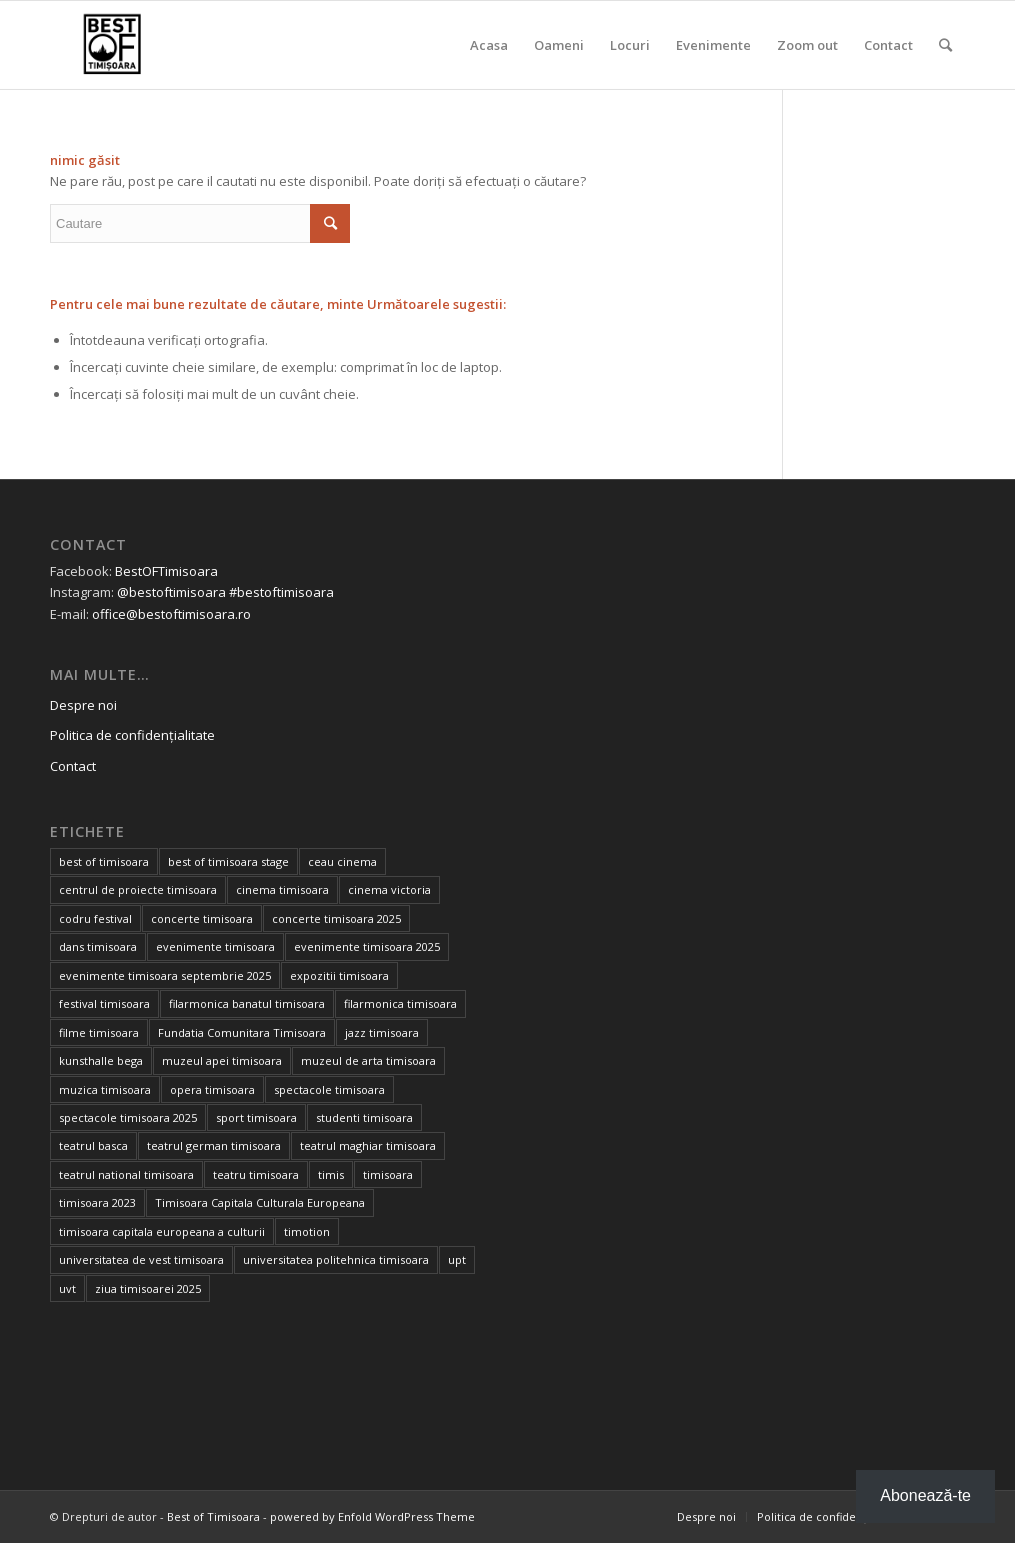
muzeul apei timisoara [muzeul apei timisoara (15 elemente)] (222, 1060)
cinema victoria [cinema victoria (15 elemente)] (389, 889)
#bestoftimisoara (281, 592)
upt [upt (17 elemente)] (457, 1259)
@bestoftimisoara (171, 592)
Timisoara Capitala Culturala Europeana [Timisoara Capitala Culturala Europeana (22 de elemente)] (260, 1202)
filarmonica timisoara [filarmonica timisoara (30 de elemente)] (400, 1003)
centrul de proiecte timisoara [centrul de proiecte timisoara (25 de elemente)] (138, 889)
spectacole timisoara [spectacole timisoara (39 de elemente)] (329, 1089)
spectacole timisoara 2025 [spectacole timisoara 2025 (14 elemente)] (128, 1117)
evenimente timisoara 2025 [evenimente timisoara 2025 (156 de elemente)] (367, 946)
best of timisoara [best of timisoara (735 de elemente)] (104, 861)
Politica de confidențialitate (132, 735)
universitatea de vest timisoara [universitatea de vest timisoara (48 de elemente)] (141, 1259)
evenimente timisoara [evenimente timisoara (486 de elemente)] (215, 946)
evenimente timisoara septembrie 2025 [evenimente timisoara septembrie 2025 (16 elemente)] (165, 975)
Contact (73, 766)
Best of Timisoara (213, 1516)
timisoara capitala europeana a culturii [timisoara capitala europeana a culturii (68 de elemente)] (162, 1231)
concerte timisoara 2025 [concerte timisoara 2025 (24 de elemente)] (336, 918)
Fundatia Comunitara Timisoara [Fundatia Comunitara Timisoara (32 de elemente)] (242, 1032)
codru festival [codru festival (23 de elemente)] (95, 918)
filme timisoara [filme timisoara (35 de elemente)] (99, 1032)
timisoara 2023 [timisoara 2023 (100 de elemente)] (97, 1202)
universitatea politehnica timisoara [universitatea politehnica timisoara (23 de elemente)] (336, 1259)
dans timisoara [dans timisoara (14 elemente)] (98, 946)
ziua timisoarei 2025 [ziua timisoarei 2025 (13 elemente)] (148, 1288)
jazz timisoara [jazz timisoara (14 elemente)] (382, 1032)
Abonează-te (925, 1495)
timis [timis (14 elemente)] (331, 1174)
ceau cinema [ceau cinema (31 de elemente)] (342, 861)
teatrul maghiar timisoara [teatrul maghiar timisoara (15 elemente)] (368, 1145)
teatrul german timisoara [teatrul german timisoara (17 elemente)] (214, 1145)
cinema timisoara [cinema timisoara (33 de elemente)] (282, 889)
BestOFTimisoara (166, 571)
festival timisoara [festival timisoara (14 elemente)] (104, 1003)
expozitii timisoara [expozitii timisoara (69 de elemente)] (339, 975)
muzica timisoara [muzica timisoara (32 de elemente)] (105, 1089)
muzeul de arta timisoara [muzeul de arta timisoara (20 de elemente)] (368, 1060)
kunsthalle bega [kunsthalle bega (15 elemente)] (101, 1060)
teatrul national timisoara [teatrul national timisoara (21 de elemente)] (126, 1174)
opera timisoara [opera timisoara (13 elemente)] (212, 1089)
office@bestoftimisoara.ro (171, 614)
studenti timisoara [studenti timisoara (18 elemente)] (364, 1117)
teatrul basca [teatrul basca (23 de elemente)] (93, 1145)
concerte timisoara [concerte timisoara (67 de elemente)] (202, 918)
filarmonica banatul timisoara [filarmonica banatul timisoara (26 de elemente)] (247, 1003)
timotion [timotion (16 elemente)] (307, 1231)
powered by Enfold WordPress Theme (372, 1516)
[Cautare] (945, 45)
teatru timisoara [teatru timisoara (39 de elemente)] (256, 1174)
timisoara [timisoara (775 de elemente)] (388, 1174)
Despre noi (83, 705)
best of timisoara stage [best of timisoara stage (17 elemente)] (228, 861)
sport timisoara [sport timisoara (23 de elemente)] (256, 1117)
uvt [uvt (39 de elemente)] (67, 1288)
